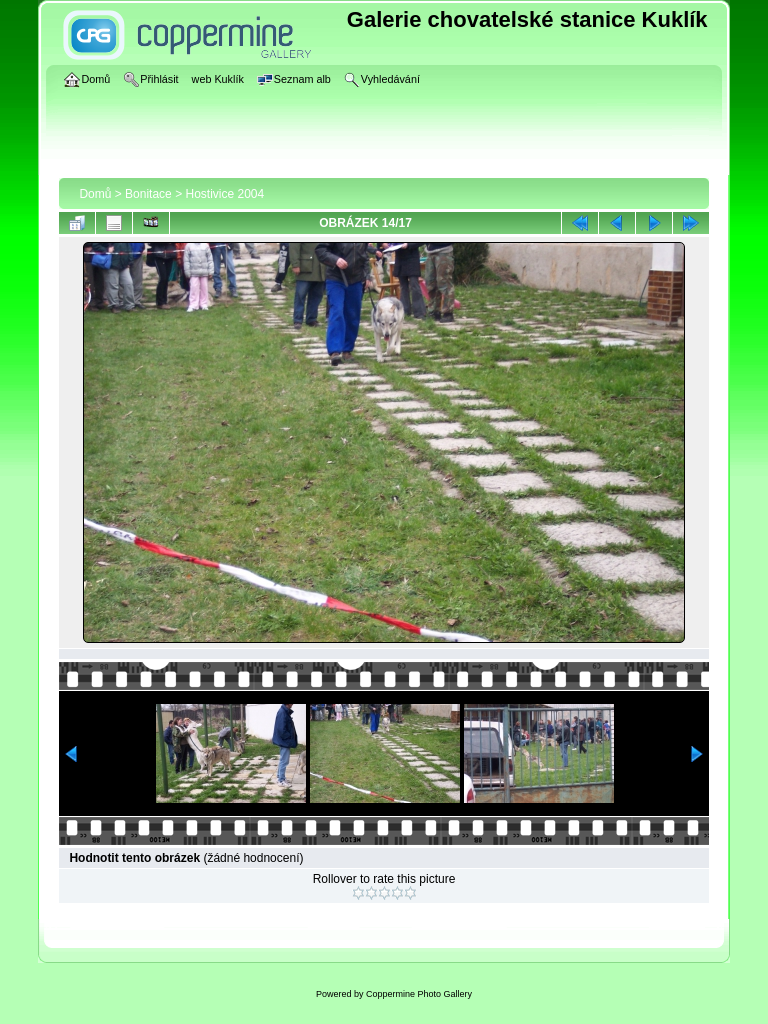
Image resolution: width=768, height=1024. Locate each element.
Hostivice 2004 (224, 194)
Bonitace (148, 194)
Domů (95, 194)
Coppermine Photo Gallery (419, 994)
